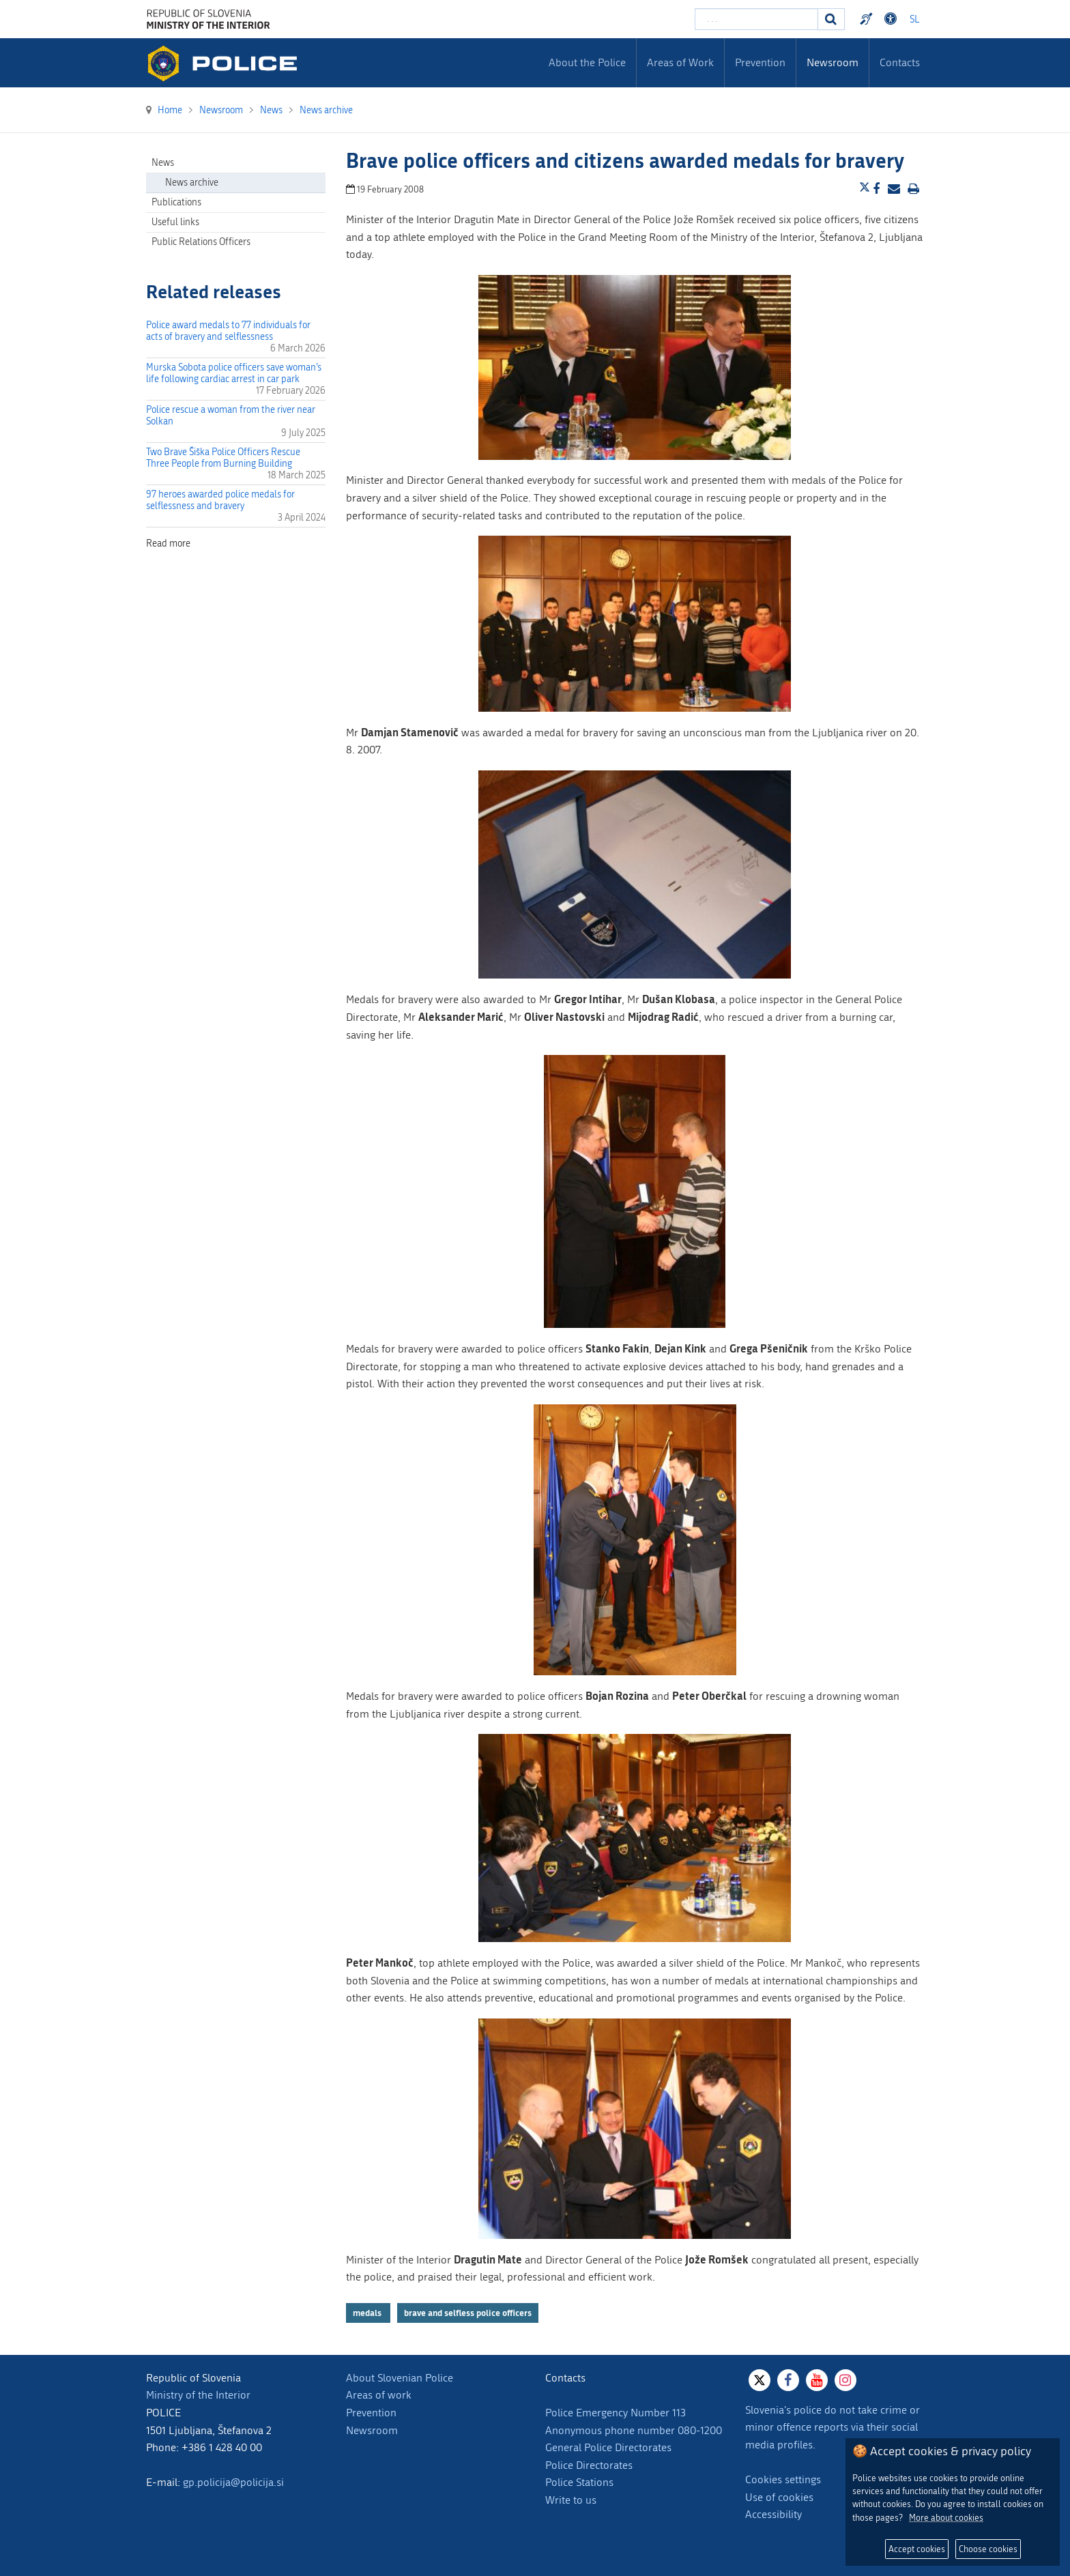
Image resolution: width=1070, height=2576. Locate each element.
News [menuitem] (162, 163)
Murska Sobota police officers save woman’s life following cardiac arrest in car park (233, 373)
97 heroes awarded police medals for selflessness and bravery (220, 500)
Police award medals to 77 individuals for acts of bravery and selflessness (228, 331)
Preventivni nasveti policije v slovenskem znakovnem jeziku (868, 19)
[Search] (831, 19)
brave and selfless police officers (468, 2312)
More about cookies (946, 2518)
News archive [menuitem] (191, 182)
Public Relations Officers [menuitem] (200, 242)
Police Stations (579, 2482)
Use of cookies (779, 2497)
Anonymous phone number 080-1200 (633, 2430)
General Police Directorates (608, 2447)
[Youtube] (817, 2380)
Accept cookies (916, 2549)
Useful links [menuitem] (175, 222)
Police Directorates (589, 2465)
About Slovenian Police (399, 2377)
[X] (759, 2380)
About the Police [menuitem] (587, 62)
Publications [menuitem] (176, 202)
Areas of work (378, 2394)
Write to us (570, 2499)
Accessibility (773, 2514)
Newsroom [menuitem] (832, 62)
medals (368, 2312)
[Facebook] (788, 2380)
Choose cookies (988, 2549)
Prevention (371, 2412)
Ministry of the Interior (198, 2394)
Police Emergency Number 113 (615, 2412)
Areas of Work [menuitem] (680, 62)
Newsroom (372, 2430)
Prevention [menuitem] (760, 62)
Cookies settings (783, 2479)
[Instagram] (845, 2380)
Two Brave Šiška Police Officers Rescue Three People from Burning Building (223, 457)
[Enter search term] (756, 19)
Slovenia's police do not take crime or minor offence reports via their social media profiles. (832, 2427)
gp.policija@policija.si (233, 2482)
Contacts (900, 62)
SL (914, 19)
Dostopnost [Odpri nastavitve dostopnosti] (892, 19)
